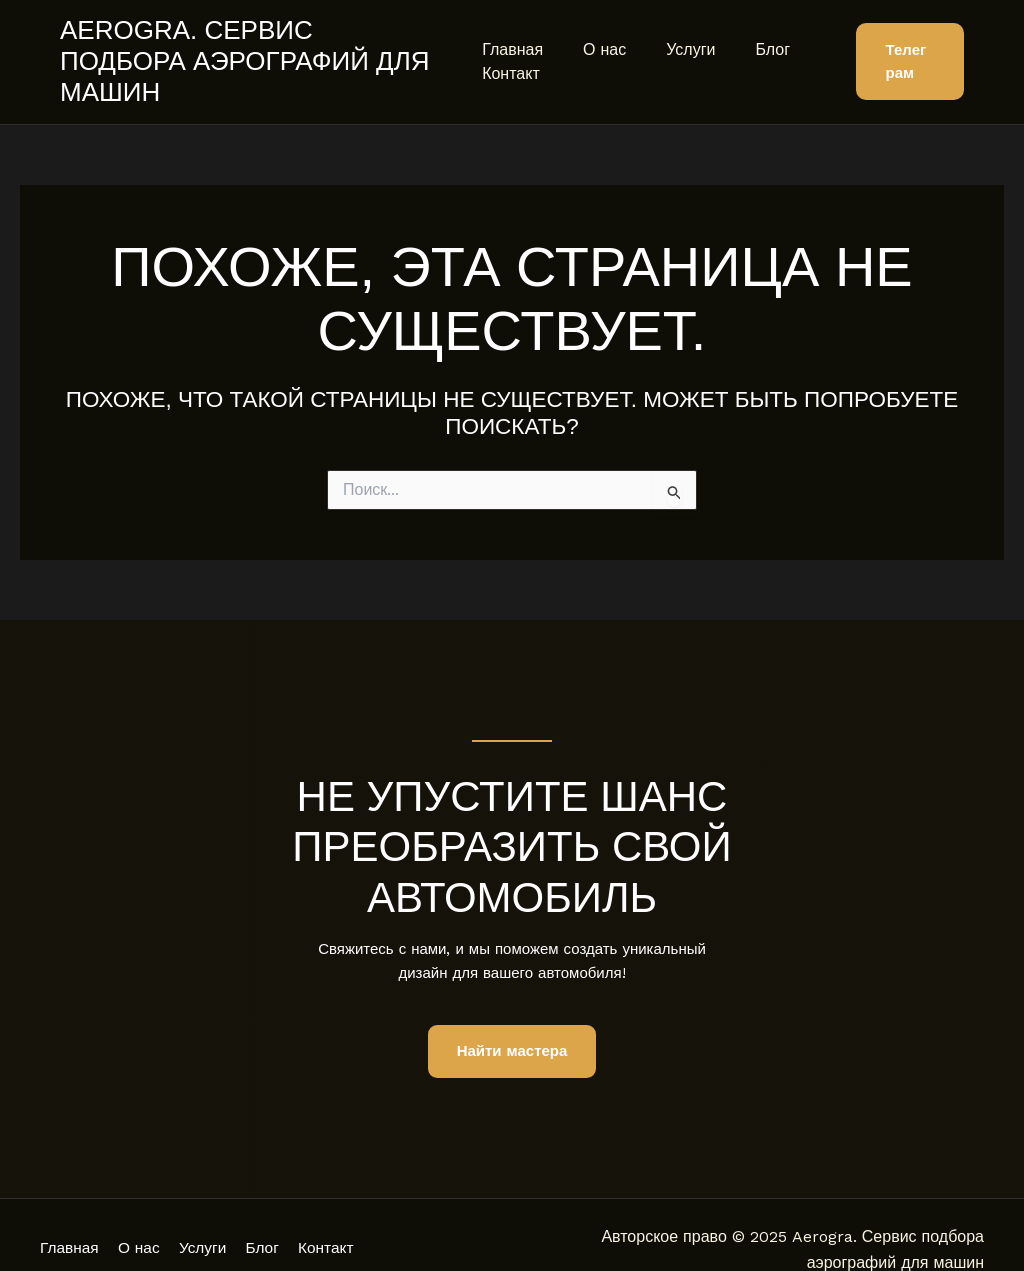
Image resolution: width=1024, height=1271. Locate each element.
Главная (512, 33)
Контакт (511, 57)
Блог (748, 33)
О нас (596, 33)
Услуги (674, 33)
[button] (906, 46)
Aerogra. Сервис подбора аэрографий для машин (253, 45)
